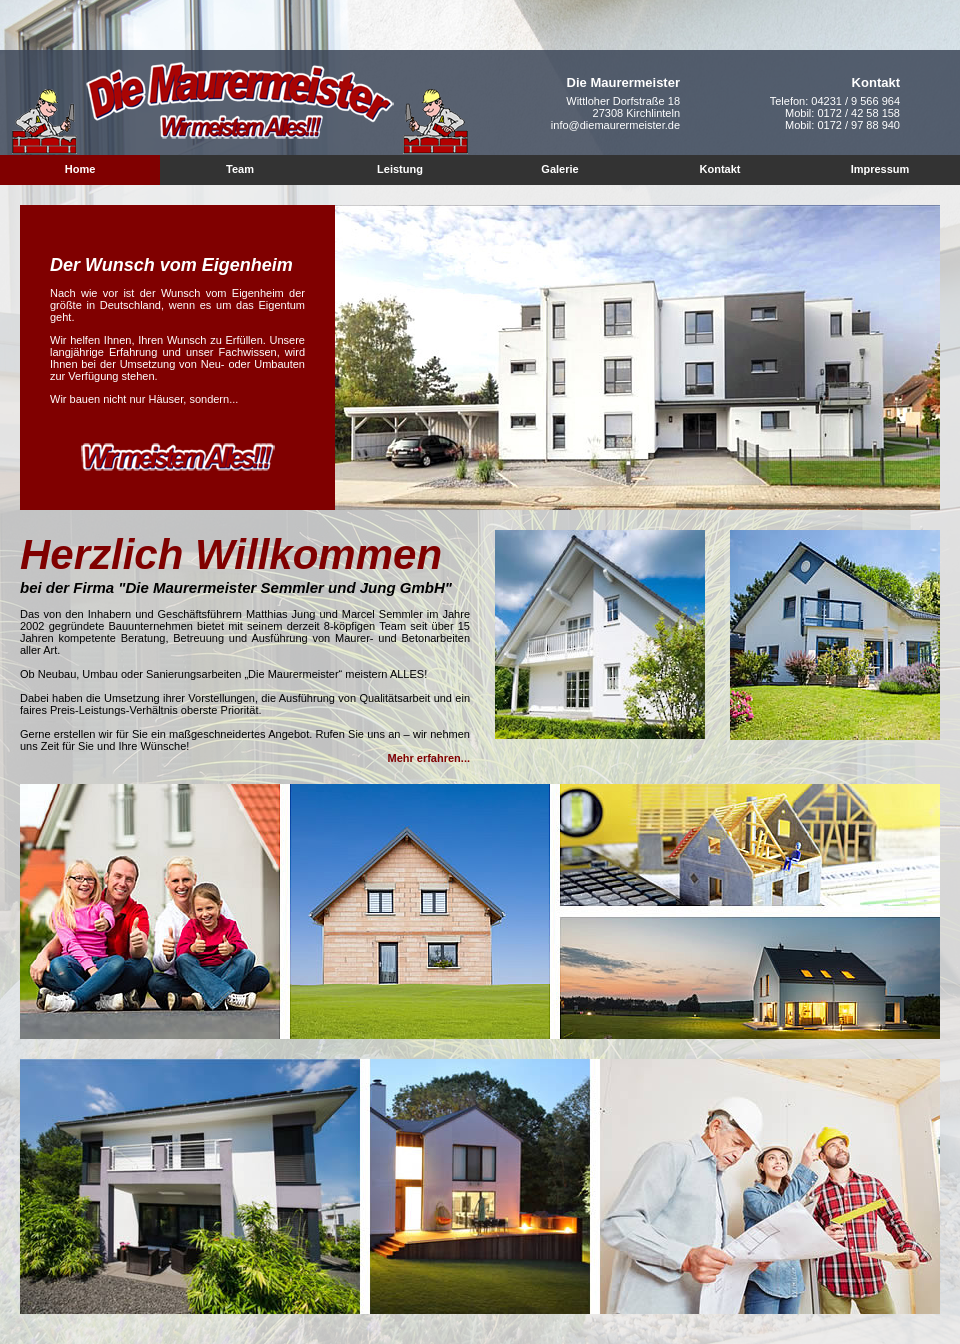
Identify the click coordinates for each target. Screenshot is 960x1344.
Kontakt (720, 169)
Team (240, 169)
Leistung (400, 169)
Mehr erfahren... (428, 758)
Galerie (559, 169)
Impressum (880, 169)
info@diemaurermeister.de (615, 125)
